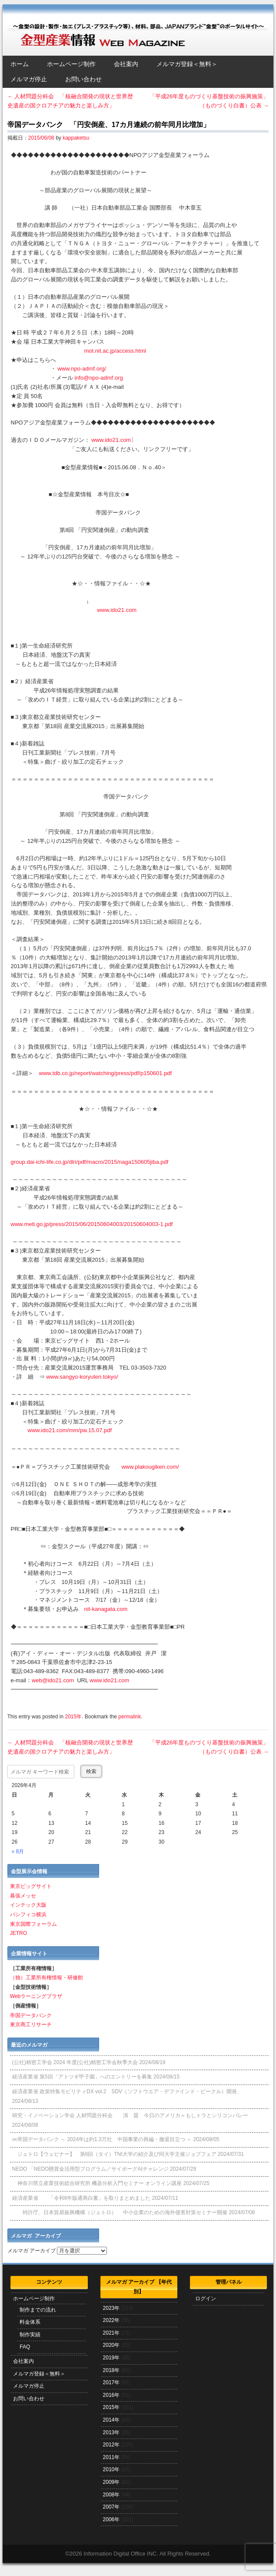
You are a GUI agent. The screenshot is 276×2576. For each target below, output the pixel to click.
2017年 (111, 2382)
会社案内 (126, 63)
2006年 (111, 2519)
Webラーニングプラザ (36, 1996)
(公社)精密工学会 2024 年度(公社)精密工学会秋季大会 (75, 2062)
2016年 (111, 2395)
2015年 (73, 1717)
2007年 (111, 2507)
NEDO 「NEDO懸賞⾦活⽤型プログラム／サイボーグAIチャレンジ (90, 2169)
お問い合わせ (83, 79)
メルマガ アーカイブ (31, 2251)
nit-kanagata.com (106, 1609)
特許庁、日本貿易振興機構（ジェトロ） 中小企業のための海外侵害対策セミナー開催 (119, 2212)
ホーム (19, 63)
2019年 (111, 2358)
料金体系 (30, 2322)
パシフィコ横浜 (28, 1914)
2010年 (111, 2469)
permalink (129, 1717)
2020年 (111, 2345)
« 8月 (18, 1851)
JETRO (18, 1933)
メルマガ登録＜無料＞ (186, 63)
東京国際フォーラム (33, 1924)
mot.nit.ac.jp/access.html (115, 350)
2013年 (111, 2432)
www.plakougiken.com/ (150, 1466)
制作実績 (30, 2335)
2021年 (111, 2333)
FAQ (25, 2347)
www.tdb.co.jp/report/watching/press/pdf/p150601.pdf (105, 1073)
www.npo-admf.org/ (81, 368)
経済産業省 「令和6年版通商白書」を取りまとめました (81, 2198)
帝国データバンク (31, 2015)
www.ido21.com (111, 440)
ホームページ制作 (71, 63)
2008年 (111, 2495)
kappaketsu (76, 138)
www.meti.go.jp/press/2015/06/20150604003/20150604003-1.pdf (92, 1224)
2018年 (111, 2370)
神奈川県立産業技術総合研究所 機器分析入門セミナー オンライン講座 (97, 2183)
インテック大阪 (28, 1905)
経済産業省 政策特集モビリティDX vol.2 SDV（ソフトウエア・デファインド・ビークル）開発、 (127, 2091)
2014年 (111, 2420)
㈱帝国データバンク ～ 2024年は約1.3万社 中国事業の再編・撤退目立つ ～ (102, 2139)
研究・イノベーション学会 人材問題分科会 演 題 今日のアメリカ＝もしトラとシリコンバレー (130, 2115)
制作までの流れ (38, 2310)
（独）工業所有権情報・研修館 (46, 1978)
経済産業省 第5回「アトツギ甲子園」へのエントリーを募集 (82, 2077)
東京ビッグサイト (31, 1886)
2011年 (111, 2457)
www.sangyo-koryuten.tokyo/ (82, 1376)
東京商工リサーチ (31, 2024)
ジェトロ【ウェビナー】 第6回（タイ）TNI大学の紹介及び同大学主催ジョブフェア (114, 2154)
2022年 (111, 2320)
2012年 (111, 2445)
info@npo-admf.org (98, 377)
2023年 (111, 2308)
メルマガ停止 (28, 79)
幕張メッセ (23, 1896)
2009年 (111, 2482)
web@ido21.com (53, 1680)
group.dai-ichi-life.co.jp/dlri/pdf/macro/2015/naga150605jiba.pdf (90, 1162)
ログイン (205, 2298)
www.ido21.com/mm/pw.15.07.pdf (70, 1430)
